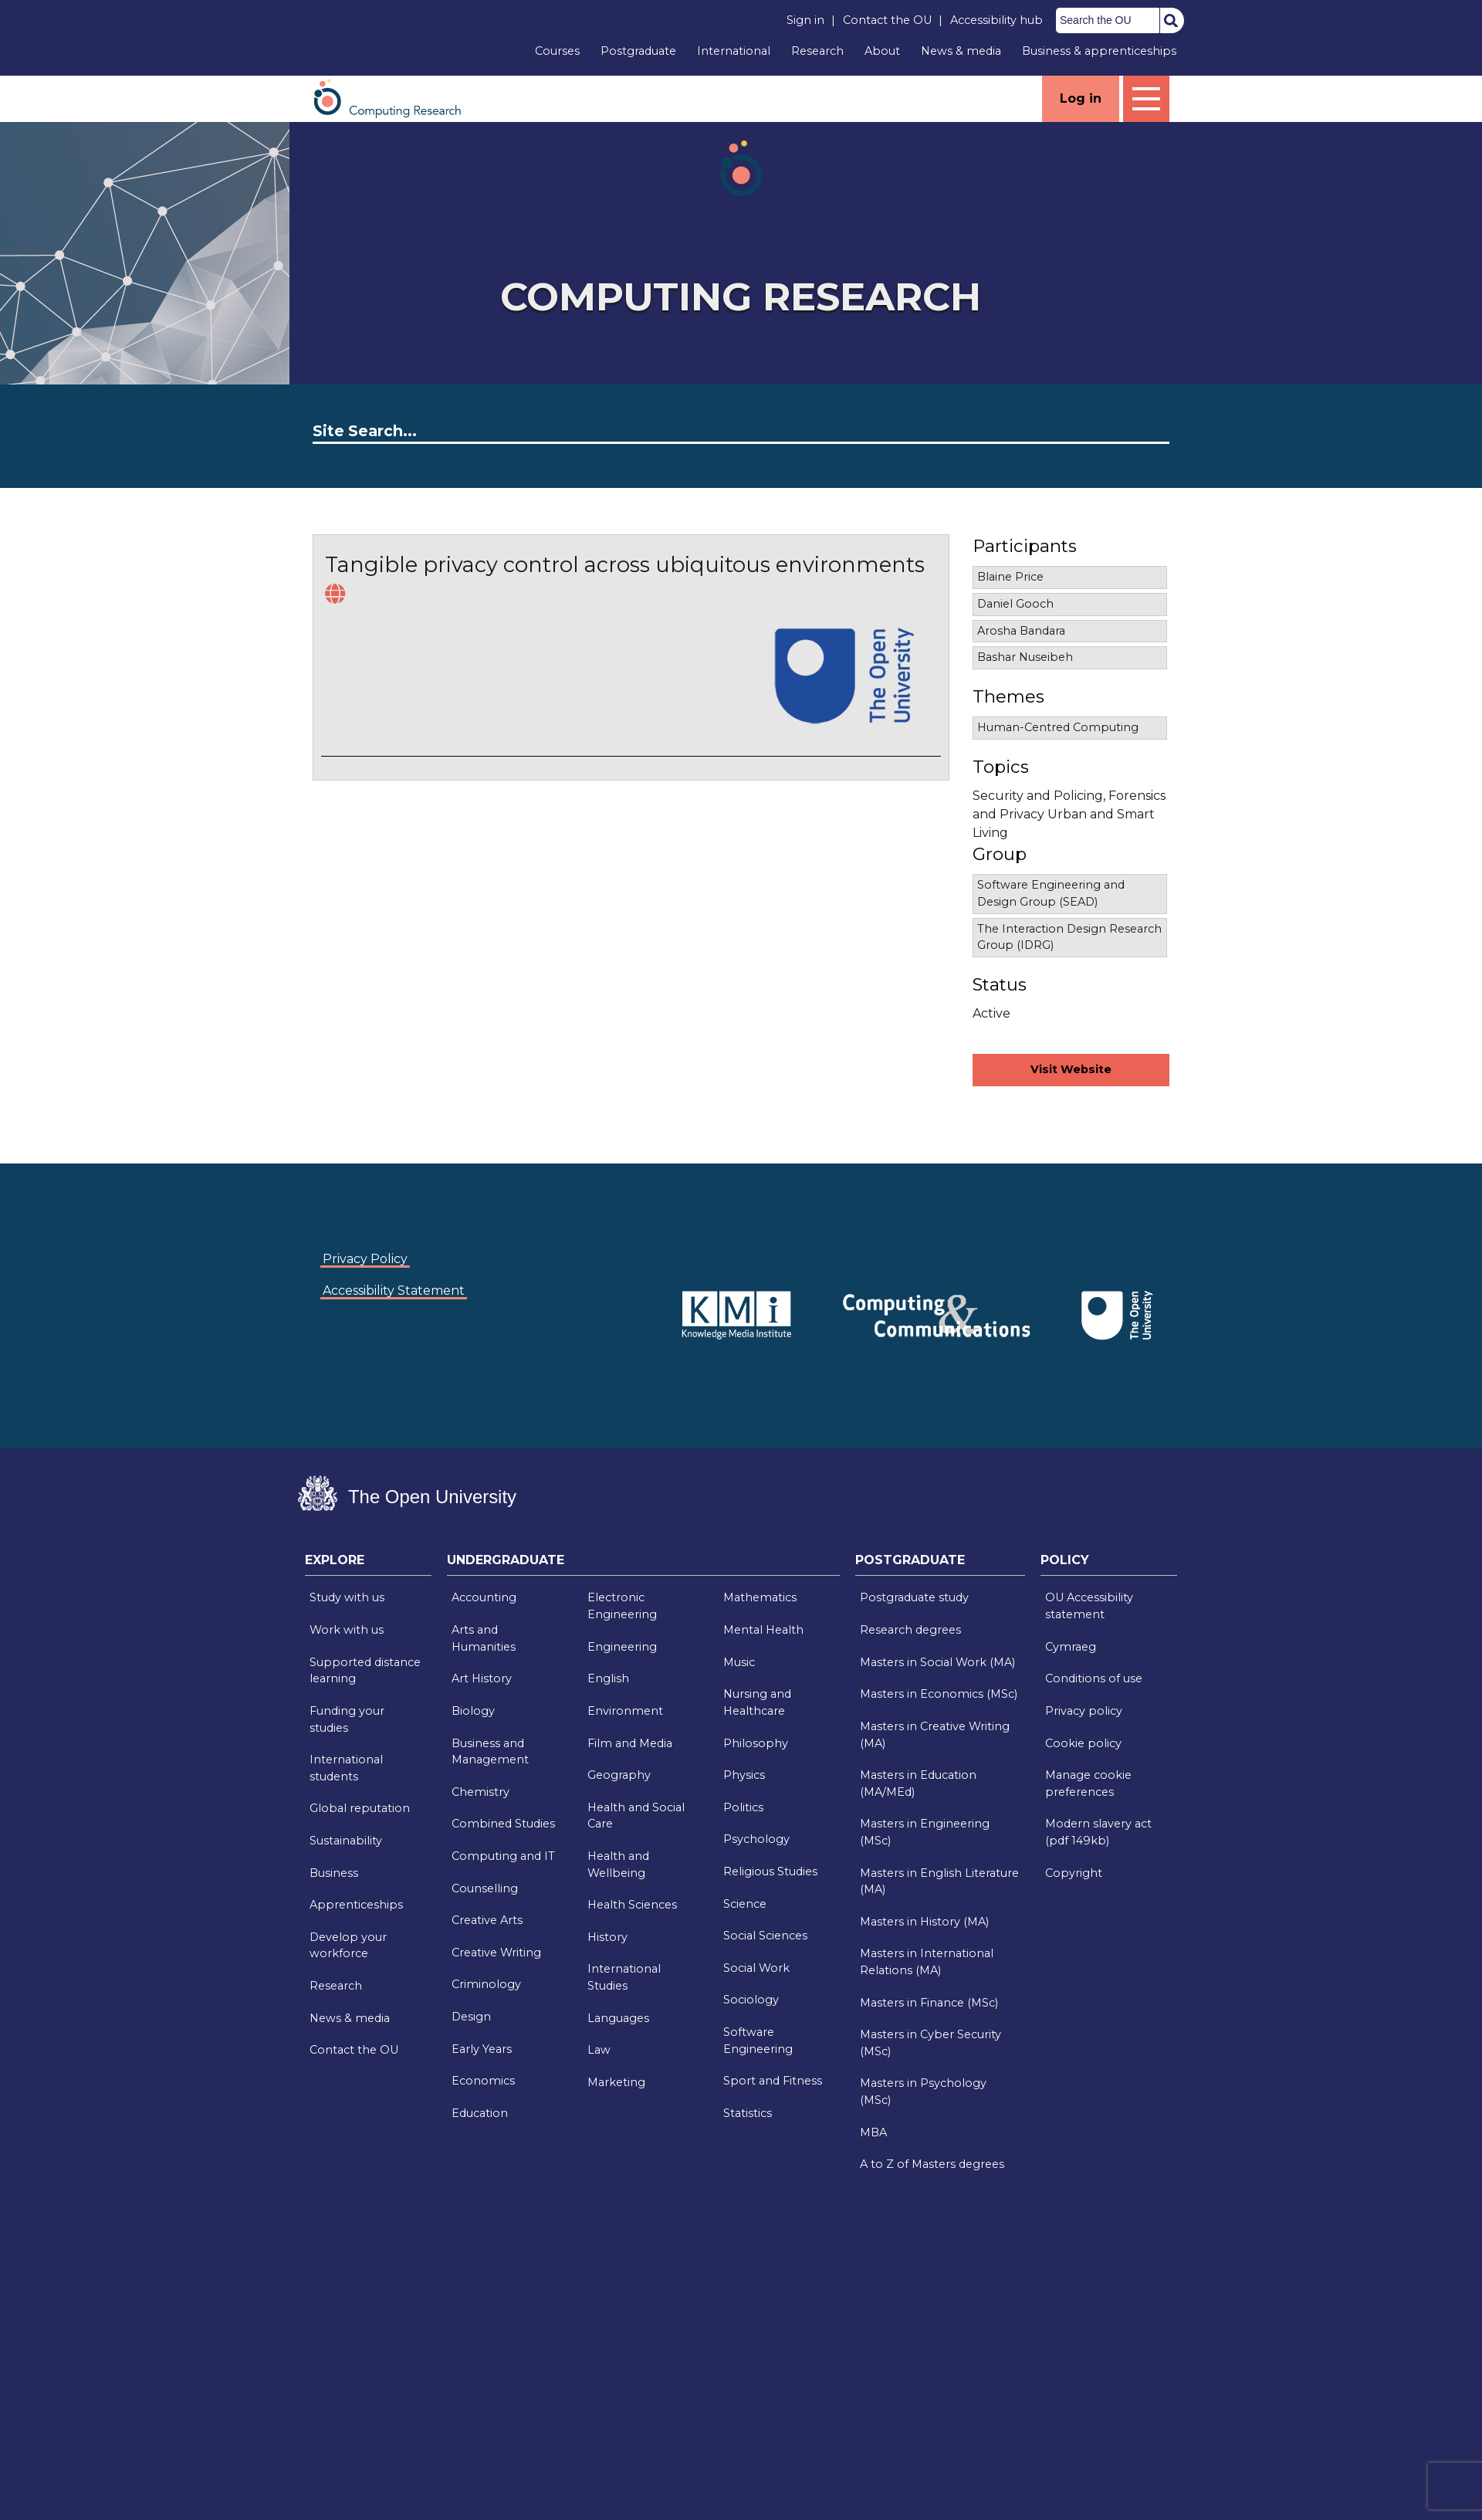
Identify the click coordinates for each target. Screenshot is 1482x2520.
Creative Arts (487, 1920)
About (882, 51)
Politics (743, 1807)
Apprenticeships (356, 1905)
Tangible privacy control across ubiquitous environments (625, 565)
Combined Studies (503, 1824)
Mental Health (763, 1630)
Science (744, 1904)
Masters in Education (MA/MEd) (918, 1783)
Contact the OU (887, 20)
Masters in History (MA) (924, 1922)
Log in (1080, 98)
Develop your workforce (348, 1945)
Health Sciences (632, 1905)
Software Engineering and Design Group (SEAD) (1051, 893)
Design (471, 2017)
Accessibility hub (996, 20)
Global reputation (360, 1808)
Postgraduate (638, 51)
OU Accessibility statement (1089, 1605)
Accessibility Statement (394, 1290)
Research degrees (910, 1630)
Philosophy (755, 1743)
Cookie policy (1083, 1743)
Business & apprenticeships (1099, 51)
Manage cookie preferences (1088, 1783)
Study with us (347, 1597)
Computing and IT (503, 1856)
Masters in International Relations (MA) (926, 1961)
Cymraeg (1070, 1647)
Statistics (747, 2113)
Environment (625, 1711)
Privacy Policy (365, 1259)
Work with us (347, 1630)
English (608, 1678)
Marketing (616, 2082)
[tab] (368, 1564)
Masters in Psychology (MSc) (923, 2091)
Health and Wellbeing (618, 1864)
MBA (873, 2132)
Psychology (756, 1839)
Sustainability (346, 1841)
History (607, 1937)
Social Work (756, 1968)
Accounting (484, 1597)
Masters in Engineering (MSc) (925, 1832)
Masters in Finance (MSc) (929, 2003)
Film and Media (629, 1743)
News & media (961, 51)
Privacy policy (1083, 1711)
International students (346, 1768)
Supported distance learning (365, 1670)
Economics (483, 2081)
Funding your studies (347, 1719)
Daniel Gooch (1015, 604)
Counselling (485, 1888)
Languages (618, 2018)
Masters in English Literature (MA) (939, 1881)
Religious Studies (770, 1871)
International (733, 51)
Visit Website (1071, 1069)
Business (334, 1873)
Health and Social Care (636, 1815)
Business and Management (490, 1751)
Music (739, 1662)
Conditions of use (1093, 1678)
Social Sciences (765, 1935)
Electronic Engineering (622, 1605)
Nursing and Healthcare (757, 1702)
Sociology (751, 2000)
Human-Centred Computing (1058, 727)
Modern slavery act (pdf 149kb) (1098, 1832)
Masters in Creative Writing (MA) (935, 1734)
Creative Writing (496, 1952)
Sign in (805, 20)
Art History (482, 1678)
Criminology (486, 1984)
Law (599, 2050)
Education (480, 2113)
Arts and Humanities (484, 1638)
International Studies (624, 1977)
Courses (557, 51)
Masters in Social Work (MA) (937, 1662)
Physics (744, 1775)
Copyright (1073, 1873)
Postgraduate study (914, 1597)
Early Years (482, 2049)
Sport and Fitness (772, 2081)
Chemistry (480, 1792)
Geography (619, 1775)
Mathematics (760, 1597)
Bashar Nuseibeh (1025, 657)
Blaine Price (1010, 577)
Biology (473, 1711)
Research (817, 51)
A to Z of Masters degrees (932, 2164)
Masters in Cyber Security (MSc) (930, 2042)
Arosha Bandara (1021, 631)
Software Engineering (758, 2040)
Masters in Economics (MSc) (938, 1694)
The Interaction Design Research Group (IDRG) (1069, 937)
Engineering (622, 1647)
